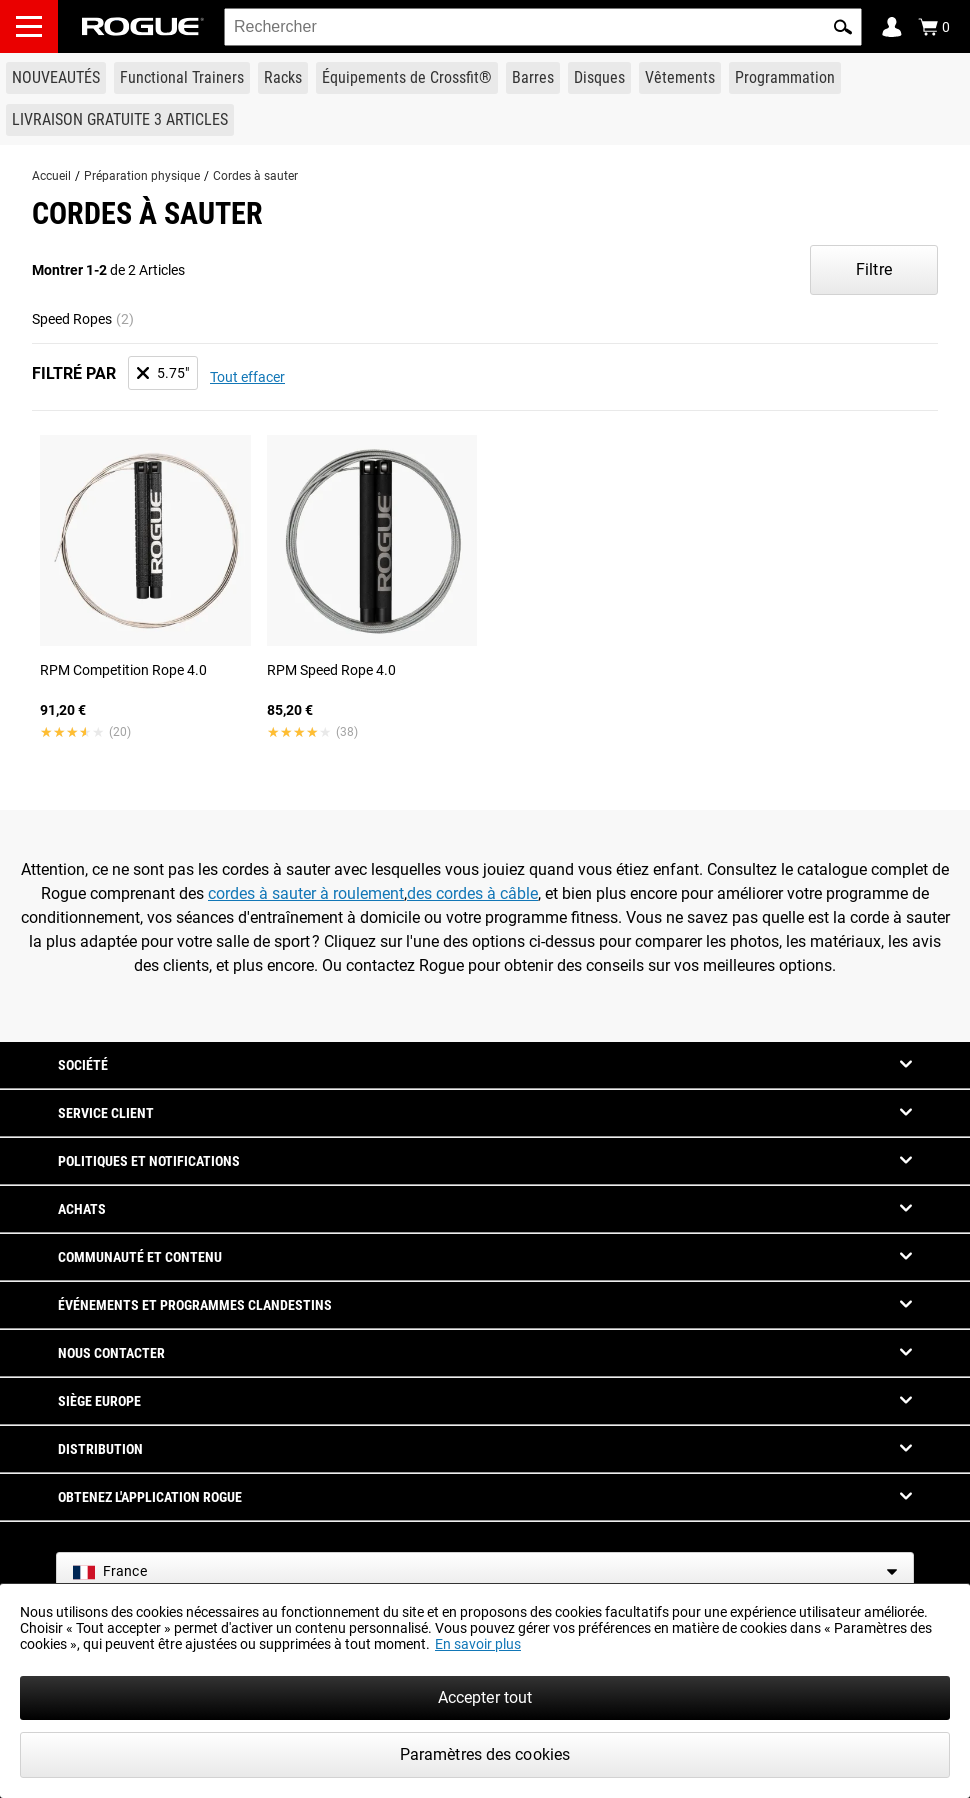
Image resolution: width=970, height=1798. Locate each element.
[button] (843, 27)
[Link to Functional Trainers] (182, 78)
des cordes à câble (472, 893)
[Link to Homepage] (143, 26)
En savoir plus (478, 1644)
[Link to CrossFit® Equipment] (407, 78)
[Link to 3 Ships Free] (120, 120)
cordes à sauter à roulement (306, 893)
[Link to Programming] (785, 78)
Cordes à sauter (255, 176)
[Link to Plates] (599, 78)
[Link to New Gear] (56, 78)
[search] (543, 27)
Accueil (51, 176)
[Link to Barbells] (533, 78)
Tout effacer (247, 377)
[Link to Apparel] (680, 78)
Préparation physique (142, 176)
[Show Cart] (934, 27)
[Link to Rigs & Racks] (283, 78)
